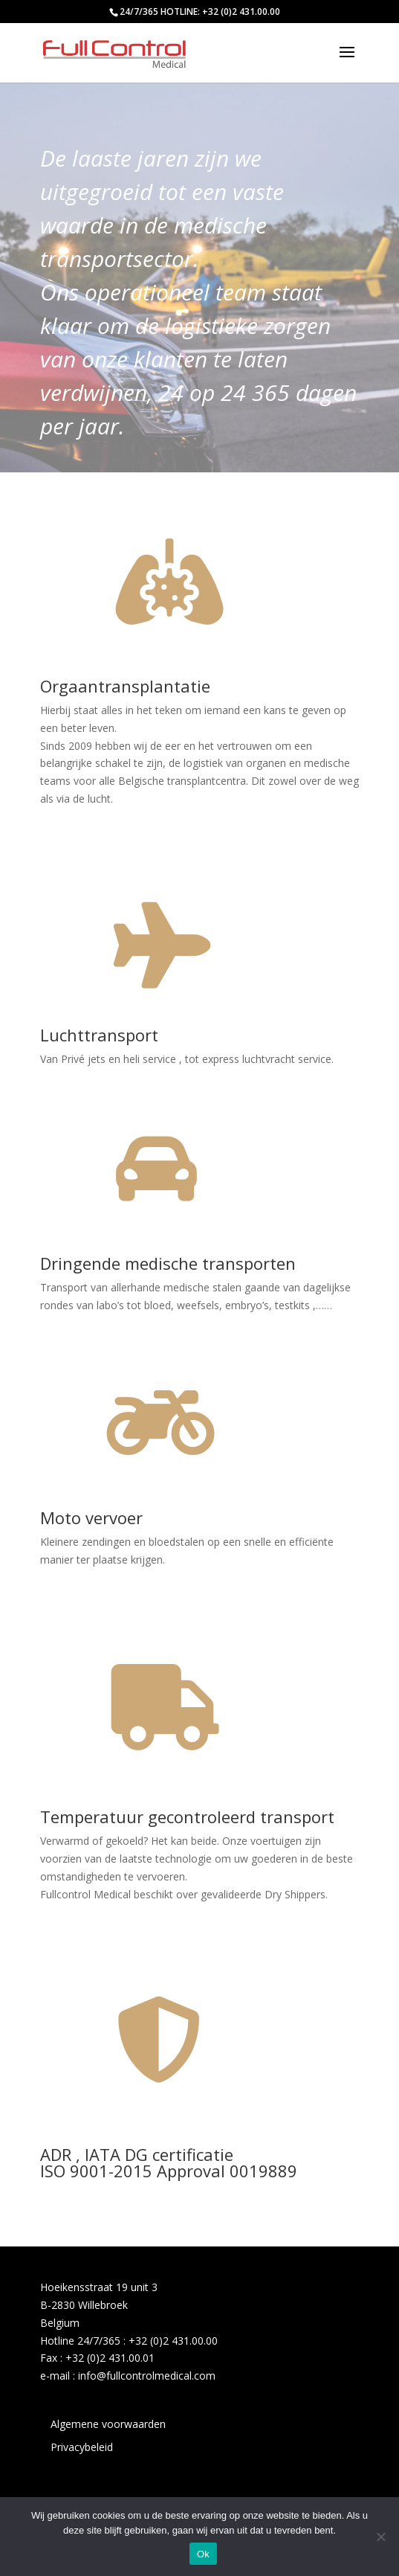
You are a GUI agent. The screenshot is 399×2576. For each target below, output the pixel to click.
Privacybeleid (82, 2447)
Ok (203, 2554)
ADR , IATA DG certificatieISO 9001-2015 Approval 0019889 (168, 2162)
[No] (380, 2536)
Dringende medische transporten (168, 1263)
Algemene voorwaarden (108, 2424)
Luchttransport (99, 1035)
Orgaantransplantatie (125, 686)
